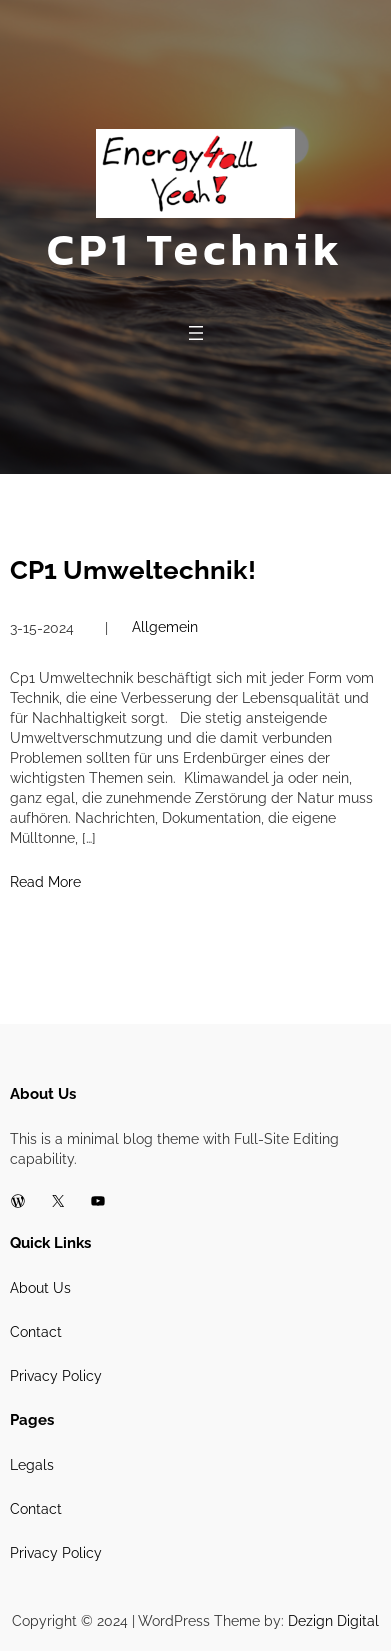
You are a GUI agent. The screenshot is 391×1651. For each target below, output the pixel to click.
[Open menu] (196, 333)
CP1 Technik (195, 249)
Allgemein (165, 627)
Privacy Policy (56, 1376)
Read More (45, 882)
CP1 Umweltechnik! (133, 570)
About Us (40, 1288)
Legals (32, 1465)
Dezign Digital (333, 1621)
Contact (36, 1332)
